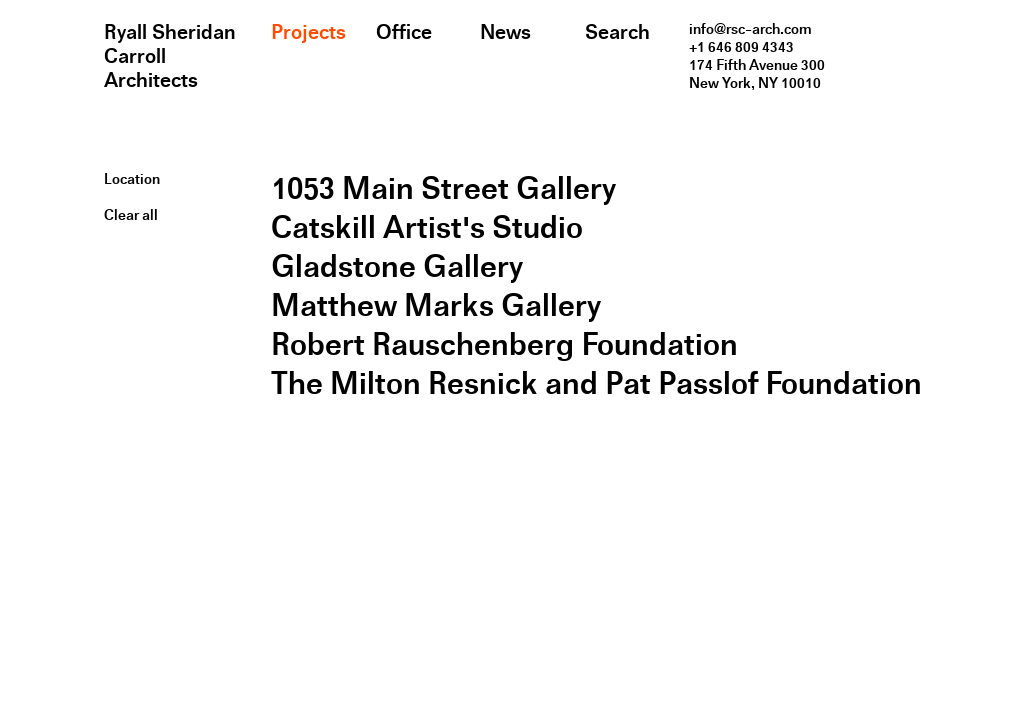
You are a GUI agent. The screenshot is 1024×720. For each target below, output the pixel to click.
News (505, 32)
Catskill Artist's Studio (427, 227)
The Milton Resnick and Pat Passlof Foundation (596, 383)
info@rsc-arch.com (750, 29)
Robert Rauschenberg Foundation (504, 344)
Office (404, 32)
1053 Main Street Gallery (443, 188)
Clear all (131, 215)
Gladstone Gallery (397, 266)
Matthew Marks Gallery (436, 305)
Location (132, 179)
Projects (308, 32)
